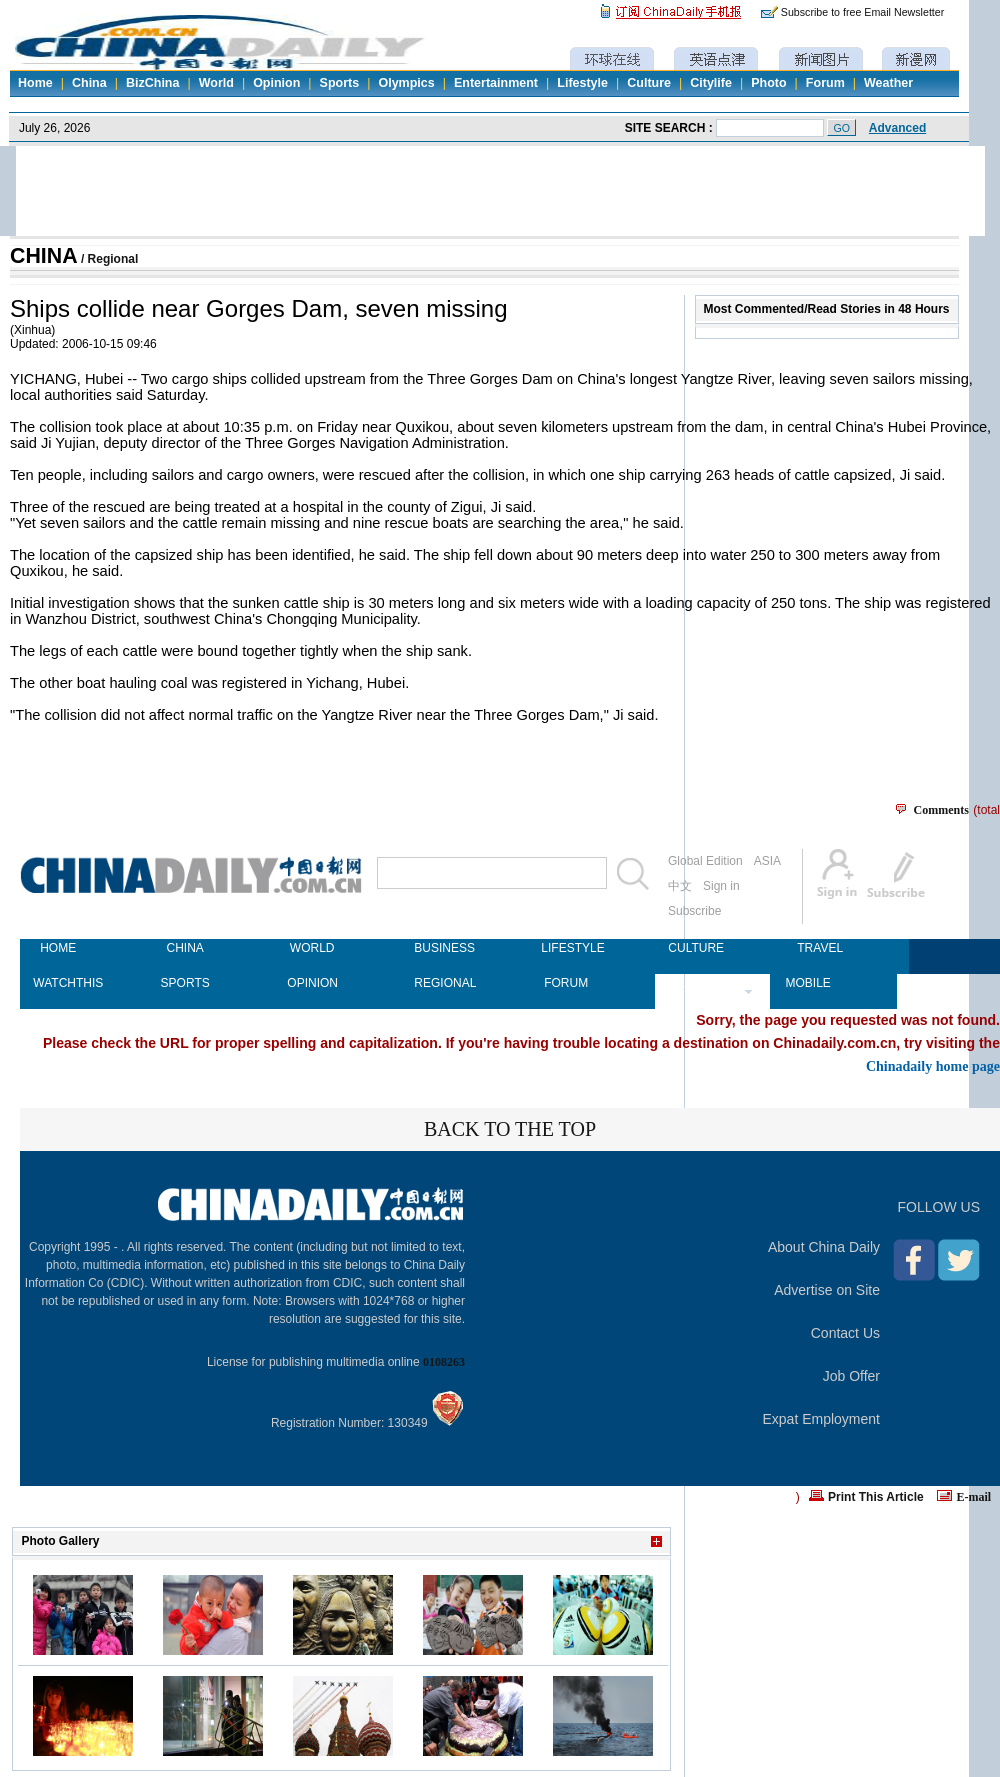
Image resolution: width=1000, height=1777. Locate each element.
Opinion (276, 83)
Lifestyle (582, 83)
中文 (680, 886)
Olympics (406, 83)
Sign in (721, 886)
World (216, 83)
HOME (58, 948)
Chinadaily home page (933, 1066)
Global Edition (705, 861)
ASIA (767, 861)
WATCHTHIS (58, 983)
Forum (825, 83)
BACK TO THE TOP (510, 1129)
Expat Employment (822, 1419)
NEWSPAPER (693, 983)
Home (35, 83)
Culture (649, 83)
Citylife (711, 83)
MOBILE (807, 983)
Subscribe (694, 911)
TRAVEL (820, 948)
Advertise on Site (827, 1290)
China (89, 83)
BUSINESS (439, 948)
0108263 (444, 1362)
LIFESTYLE (566, 948)
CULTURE (693, 948)
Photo (768, 83)
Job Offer (851, 1376)
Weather (888, 83)
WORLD (312, 948)
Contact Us (845, 1333)
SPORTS (185, 983)
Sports (340, 83)
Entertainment (496, 83)
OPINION (312, 983)
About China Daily (824, 1247)
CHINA (44, 256)
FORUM (566, 983)
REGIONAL (439, 983)
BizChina (152, 83)
